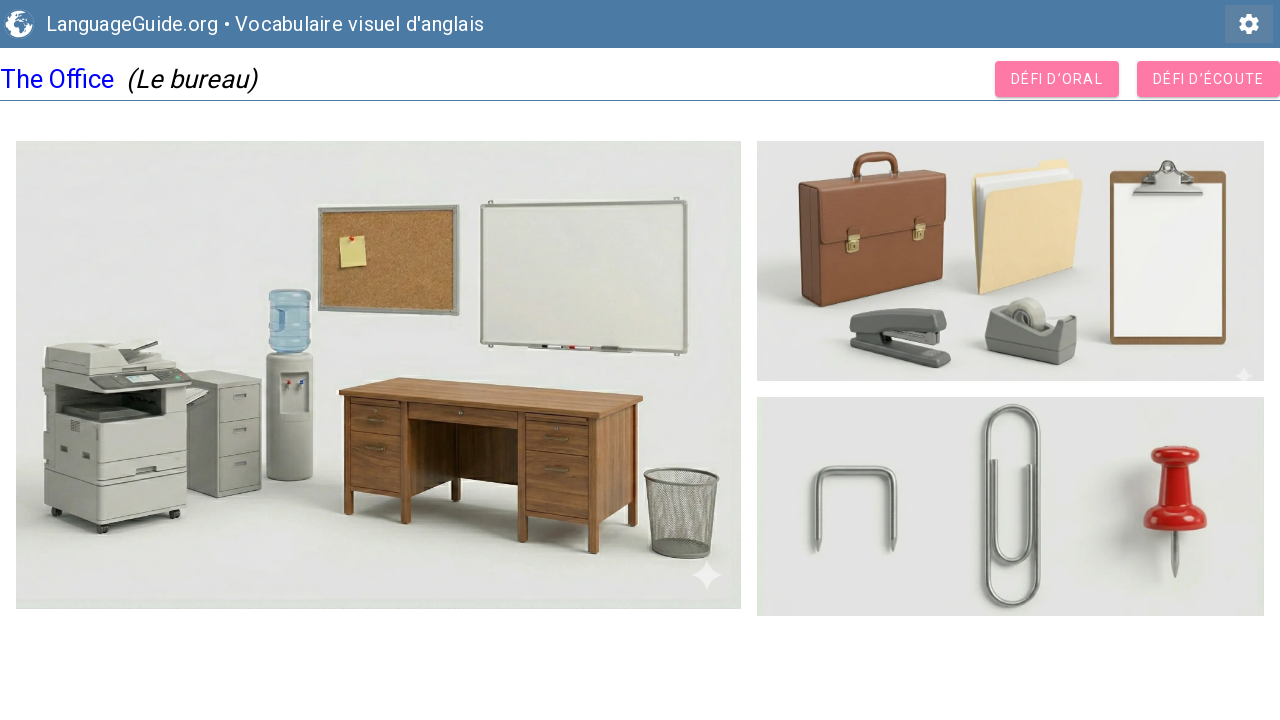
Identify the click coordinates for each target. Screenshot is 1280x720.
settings (1249, 24)
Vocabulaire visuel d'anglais (359, 24)
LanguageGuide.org (132, 24)
